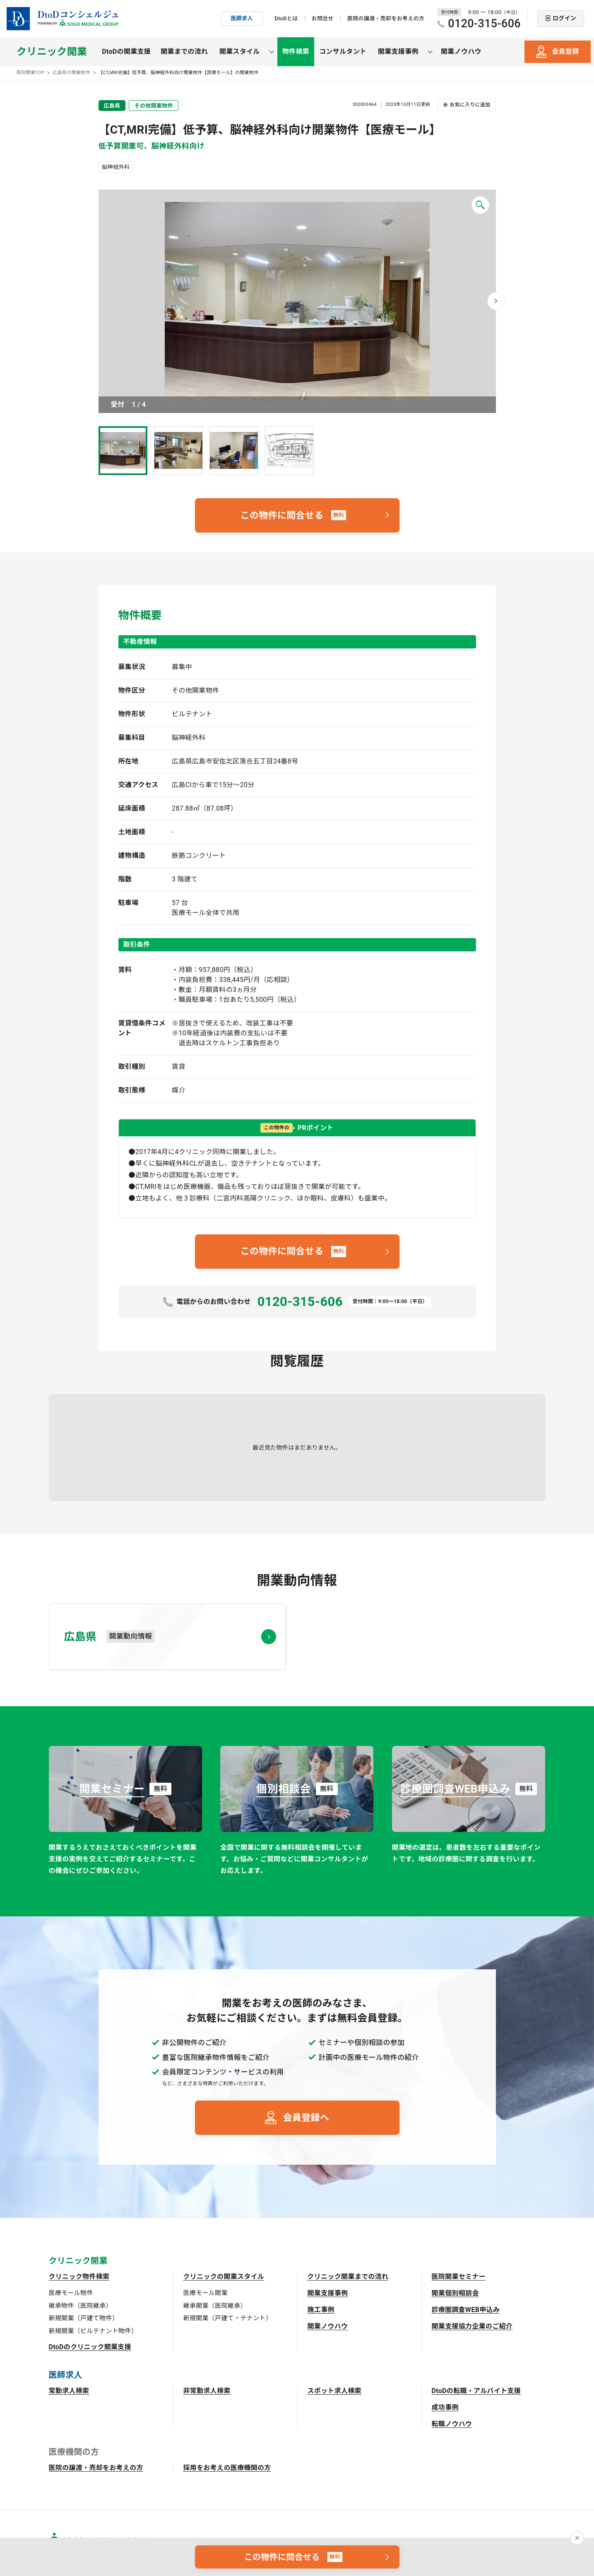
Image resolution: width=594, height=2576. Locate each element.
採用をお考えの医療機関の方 (227, 2468)
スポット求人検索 (335, 2391)
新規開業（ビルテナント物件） (93, 2331)
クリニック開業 (52, 52)
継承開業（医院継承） (215, 2306)
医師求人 (242, 18)
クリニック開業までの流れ (348, 2277)
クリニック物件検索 (79, 2277)
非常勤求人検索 (207, 2391)
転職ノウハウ (452, 2424)
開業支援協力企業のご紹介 (472, 2326)
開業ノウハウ (448, 51)
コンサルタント (336, 51)
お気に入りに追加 (470, 105)
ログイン (564, 18)
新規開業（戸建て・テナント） (227, 2318)
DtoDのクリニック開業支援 (90, 2347)
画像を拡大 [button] (297, 301)
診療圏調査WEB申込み (466, 2310)
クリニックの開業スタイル (224, 2277)
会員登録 (565, 51)
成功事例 (445, 2407)
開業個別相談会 (455, 2293)
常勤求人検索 (69, 2391)
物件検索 (289, 51)
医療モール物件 (71, 2293)
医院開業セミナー (459, 2277)
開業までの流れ (184, 51)
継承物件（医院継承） (80, 2306)
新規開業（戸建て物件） (84, 2318)
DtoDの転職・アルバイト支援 (476, 2391)
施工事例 (321, 2310)
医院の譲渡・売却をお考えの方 (385, 18)
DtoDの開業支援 (126, 51)
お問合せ (323, 18)
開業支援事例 (328, 2293)
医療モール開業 (205, 2293)
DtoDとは (286, 18)
